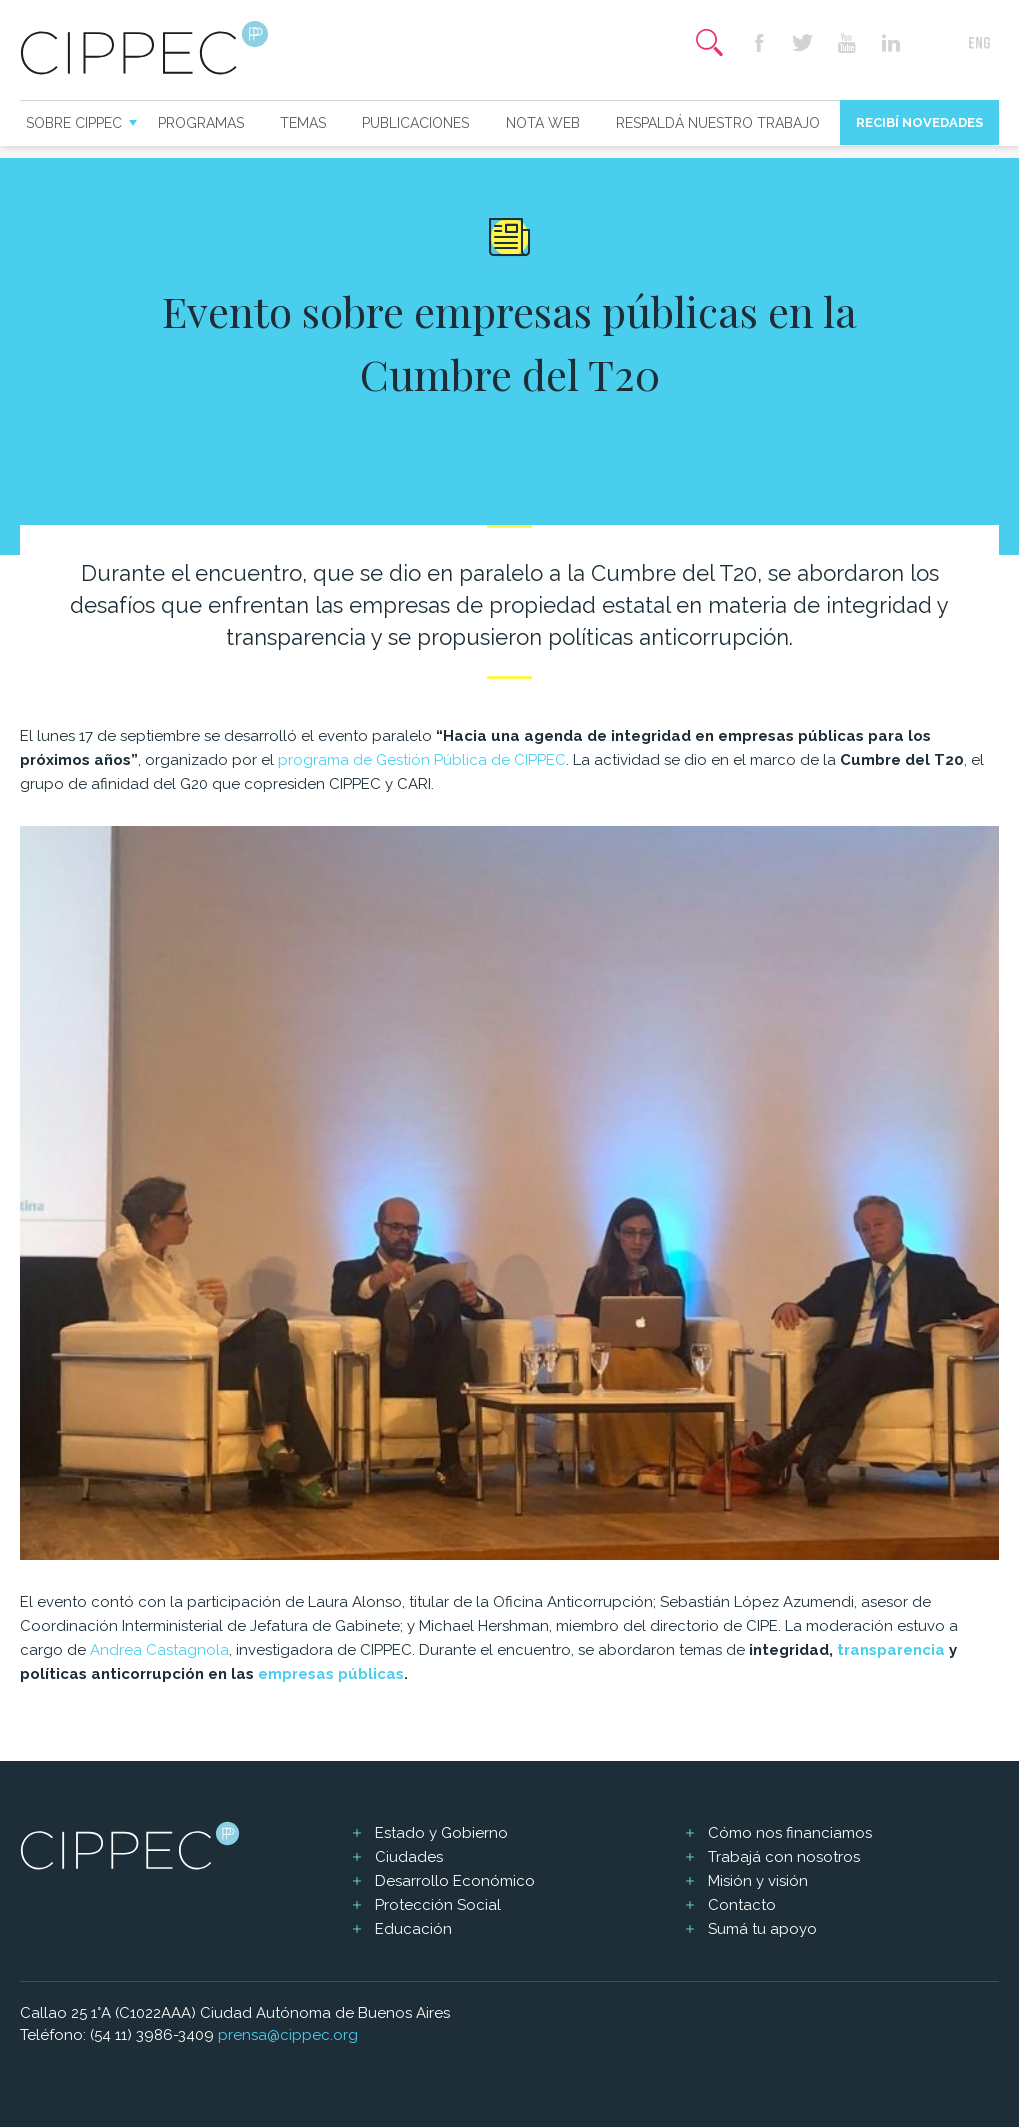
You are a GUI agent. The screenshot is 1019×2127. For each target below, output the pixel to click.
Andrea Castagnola (159, 1650)
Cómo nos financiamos (790, 1833)
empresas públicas (331, 1674)
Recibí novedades (919, 122)
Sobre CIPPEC (74, 123)
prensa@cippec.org (288, 2035)
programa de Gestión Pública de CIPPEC (422, 760)
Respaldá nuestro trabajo (718, 123)
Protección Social (438, 1905)
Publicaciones (415, 123)
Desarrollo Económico (455, 1881)
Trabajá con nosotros (784, 1857)
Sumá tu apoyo (762, 1929)
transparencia (891, 1650)
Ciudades (409, 1857)
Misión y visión (758, 1881)
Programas (201, 123)
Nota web (543, 123)
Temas (303, 123)
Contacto (742, 1905)
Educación (413, 1929)
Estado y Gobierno (441, 1833)
